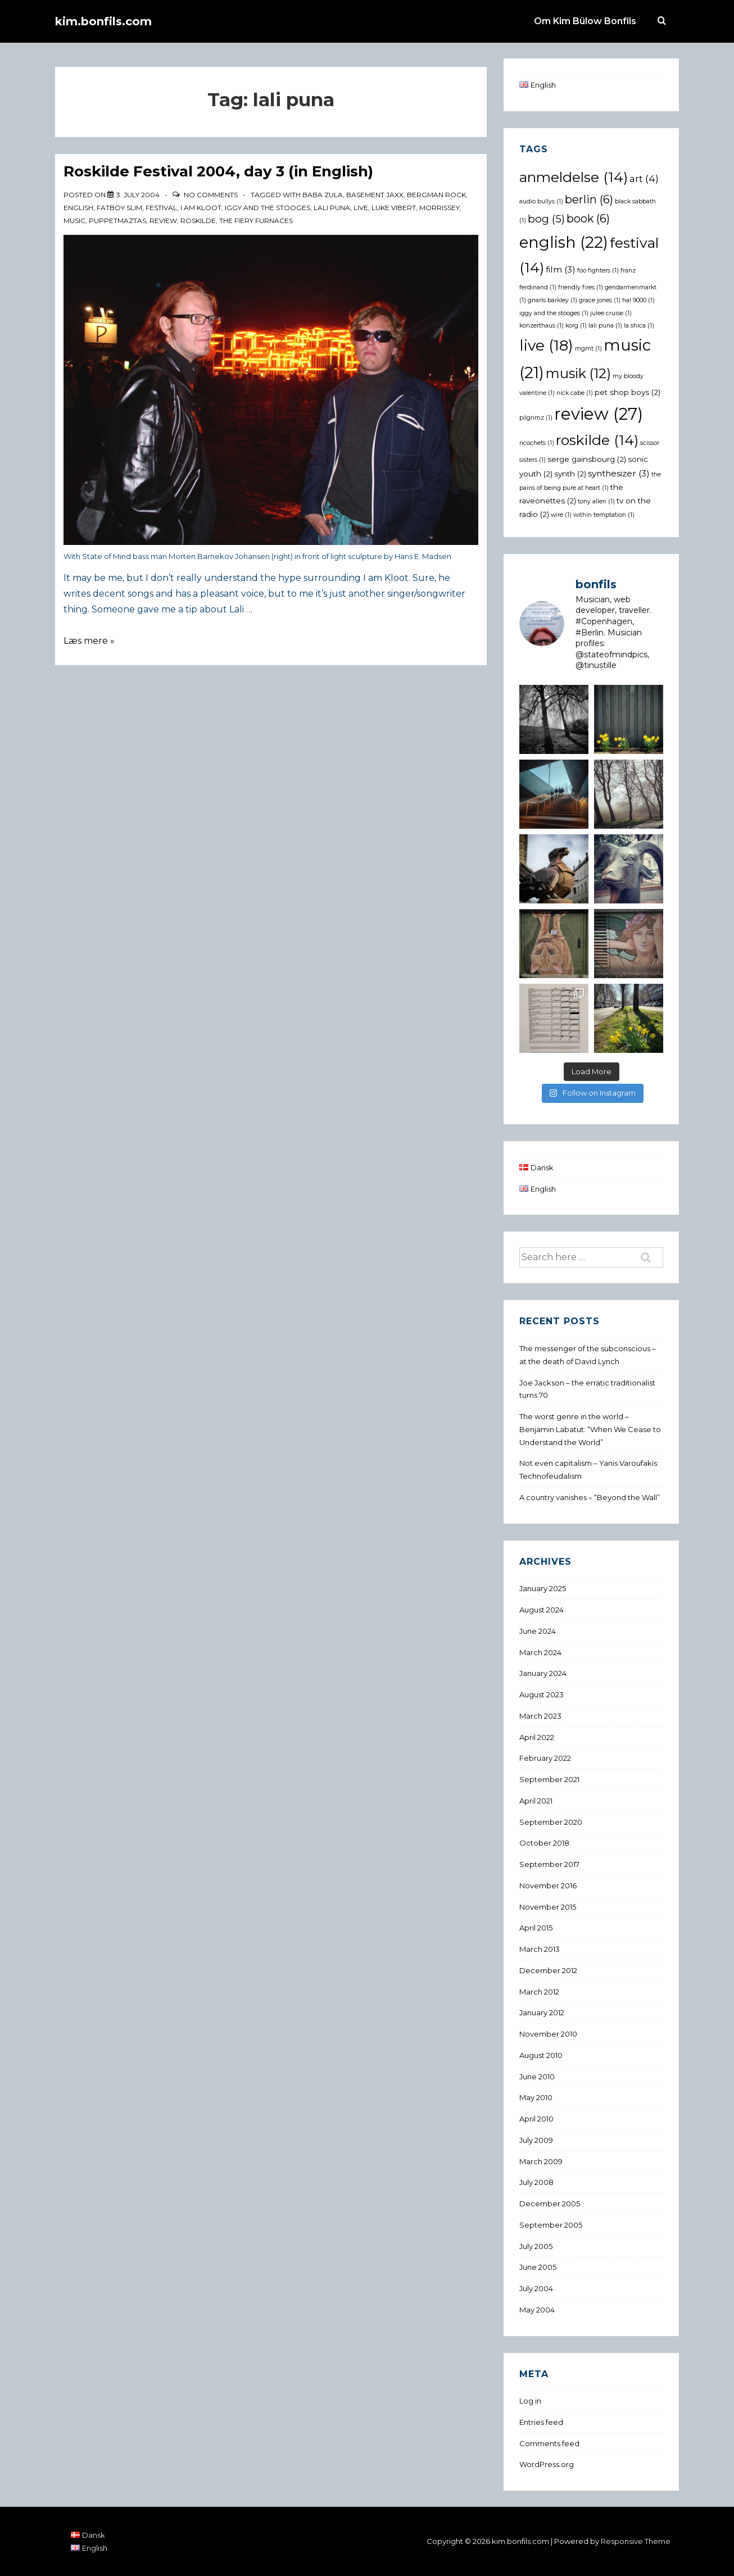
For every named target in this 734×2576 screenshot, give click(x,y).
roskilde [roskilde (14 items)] (597, 439)
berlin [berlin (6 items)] (589, 199)
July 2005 (535, 2246)
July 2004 (536, 2288)
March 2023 (540, 1715)
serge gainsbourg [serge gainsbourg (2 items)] (586, 459)
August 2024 (541, 1609)
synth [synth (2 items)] (570, 473)
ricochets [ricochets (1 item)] (536, 443)
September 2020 (550, 1822)
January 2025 (542, 1588)
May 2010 (535, 2097)
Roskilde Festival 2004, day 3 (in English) (218, 171)
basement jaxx (375, 194)
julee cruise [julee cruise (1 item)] (611, 313)
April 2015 (535, 1927)
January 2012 (541, 2012)
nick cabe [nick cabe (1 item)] (574, 393)
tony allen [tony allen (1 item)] (596, 501)
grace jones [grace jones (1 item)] (599, 300)
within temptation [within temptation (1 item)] (604, 515)
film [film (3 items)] (561, 269)
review (163, 220)
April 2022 (536, 1737)
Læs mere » (89, 640)
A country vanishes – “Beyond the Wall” (589, 1497)
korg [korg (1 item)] (576, 325)
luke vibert (393, 207)
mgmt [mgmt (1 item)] (588, 348)
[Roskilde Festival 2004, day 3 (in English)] (138, 194)
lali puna (332, 207)
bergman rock (436, 194)
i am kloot (200, 207)
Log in (530, 2400)
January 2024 (543, 1673)
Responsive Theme (635, 2541)
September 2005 (550, 2224)
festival (161, 207)
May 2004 (537, 2309)
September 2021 (549, 1779)
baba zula (322, 194)
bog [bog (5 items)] (546, 218)
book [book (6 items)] (588, 218)
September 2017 (549, 1864)
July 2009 (536, 2140)
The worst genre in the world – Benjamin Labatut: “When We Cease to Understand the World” (590, 1429)
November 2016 (548, 1885)
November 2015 (547, 1906)
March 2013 (539, 1949)
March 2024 (540, 1652)
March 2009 (541, 2161)
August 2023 (541, 1694)
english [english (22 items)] (563, 242)
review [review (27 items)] (598, 414)
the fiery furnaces (256, 220)
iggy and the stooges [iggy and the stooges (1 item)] (553, 313)
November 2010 (548, 2033)
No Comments (211, 194)
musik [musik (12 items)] (578, 373)
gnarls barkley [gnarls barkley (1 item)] (552, 300)
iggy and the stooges (267, 207)
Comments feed (549, 2443)
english (78, 207)
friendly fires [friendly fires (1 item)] (580, 287)
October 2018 (544, 1842)
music (74, 220)
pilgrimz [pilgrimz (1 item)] (535, 417)
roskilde (198, 220)
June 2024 (537, 1631)
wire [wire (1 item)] (561, 515)
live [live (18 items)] (546, 345)
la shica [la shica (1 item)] (639, 325)
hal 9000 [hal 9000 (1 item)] (638, 300)
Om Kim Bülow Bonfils (585, 21)
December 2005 (549, 2203)
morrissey (439, 207)
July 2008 (536, 2182)
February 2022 (545, 1757)
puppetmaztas (117, 220)
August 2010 (541, 2055)
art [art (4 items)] (644, 178)
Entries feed (541, 2422)
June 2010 (537, 2076)
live (361, 207)
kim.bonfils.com (103, 21)
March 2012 (539, 1991)
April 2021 (535, 1800)
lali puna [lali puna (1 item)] (605, 325)
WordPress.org (546, 2464)
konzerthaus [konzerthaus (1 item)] (541, 325)
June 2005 (537, 2266)
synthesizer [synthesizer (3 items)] (619, 473)
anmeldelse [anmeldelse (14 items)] (573, 177)
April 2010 (536, 2118)
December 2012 (548, 1970)
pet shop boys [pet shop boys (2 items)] (627, 392)
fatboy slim (119, 207)
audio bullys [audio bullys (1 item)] (541, 201)
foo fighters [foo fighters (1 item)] (598, 270)
